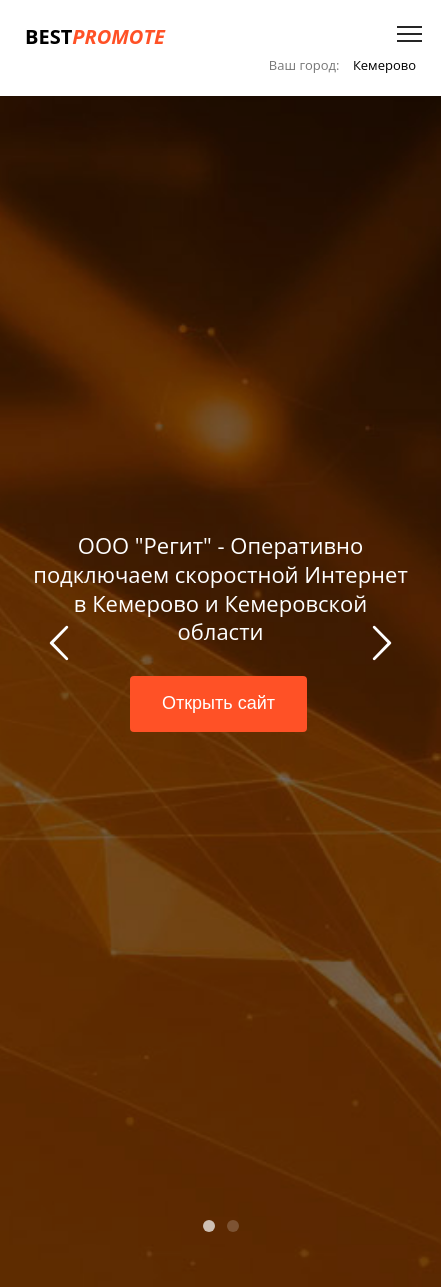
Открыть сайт (218, 703)
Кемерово (384, 65)
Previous (62, 646)
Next (378, 646)
